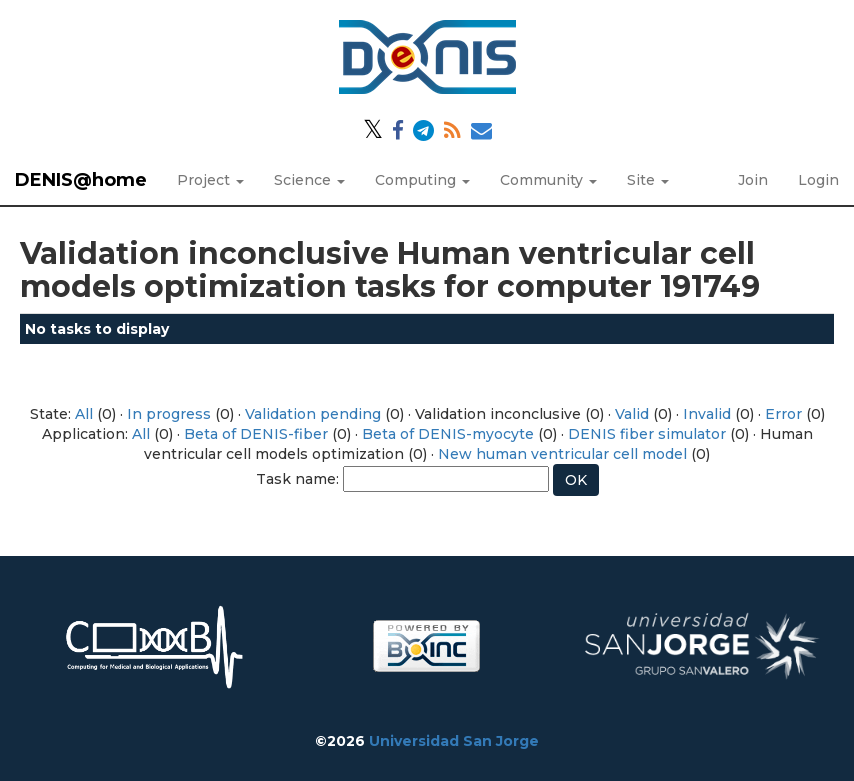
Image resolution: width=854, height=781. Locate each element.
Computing (422, 180)
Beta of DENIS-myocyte (448, 434)
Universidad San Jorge (454, 741)
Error (783, 414)
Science (309, 180)
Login (818, 180)
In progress (169, 414)
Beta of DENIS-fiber (256, 434)
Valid (632, 414)
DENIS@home (81, 180)
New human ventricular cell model (562, 454)
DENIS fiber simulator (647, 434)
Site (648, 180)
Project (210, 180)
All (84, 414)
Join (753, 180)
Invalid (707, 414)
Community (548, 180)
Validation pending (313, 414)
